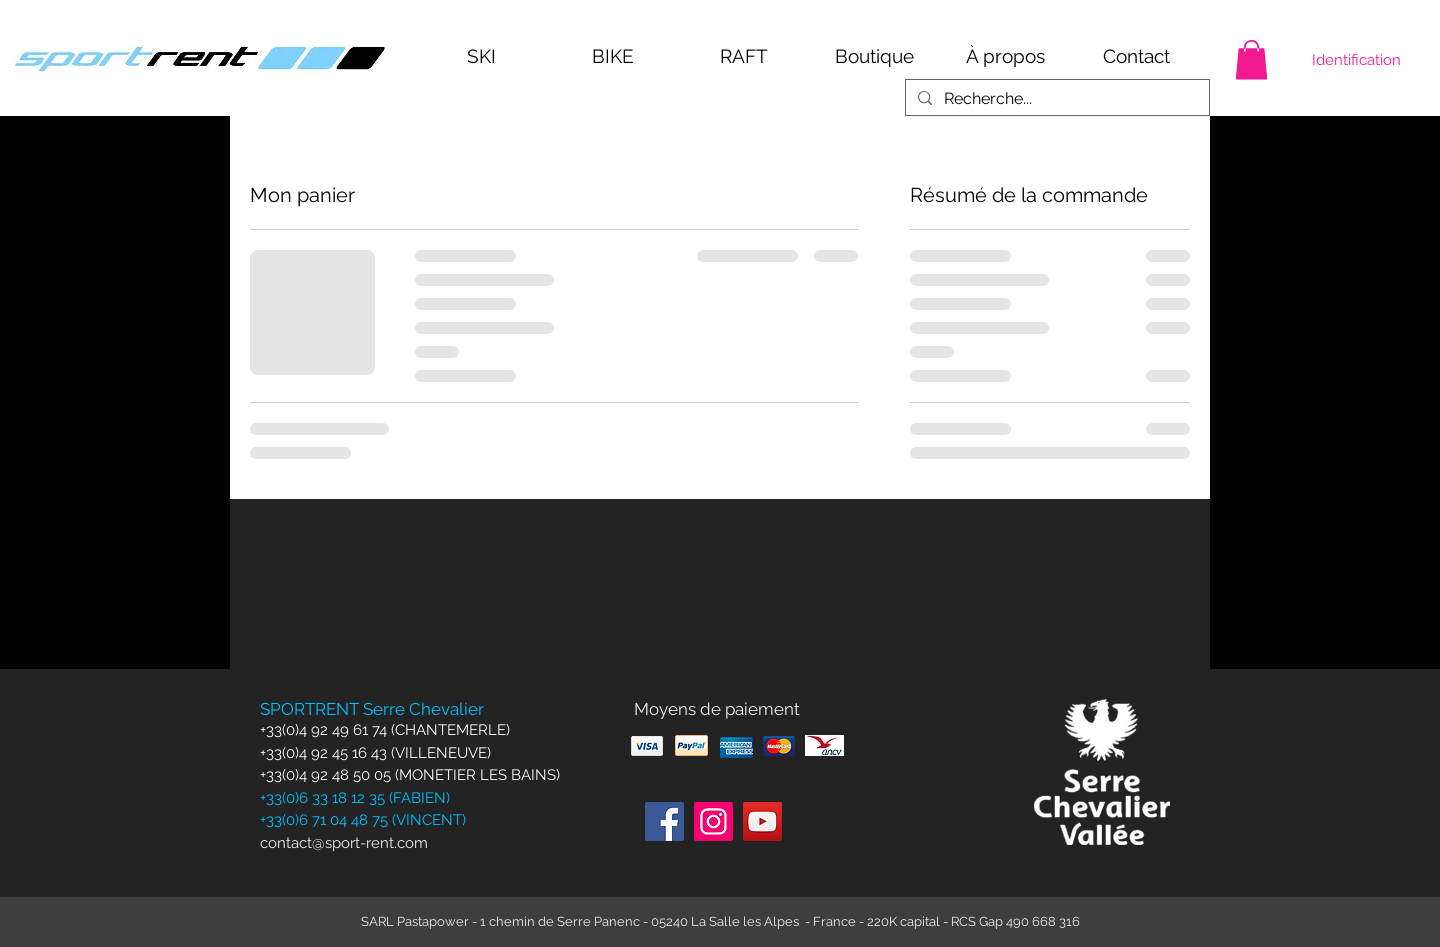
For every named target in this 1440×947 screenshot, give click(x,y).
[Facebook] (664, 821)
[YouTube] (762, 821)
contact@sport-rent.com (344, 843)
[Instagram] (713, 821)
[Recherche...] (1055, 99)
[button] (1251, 59)
